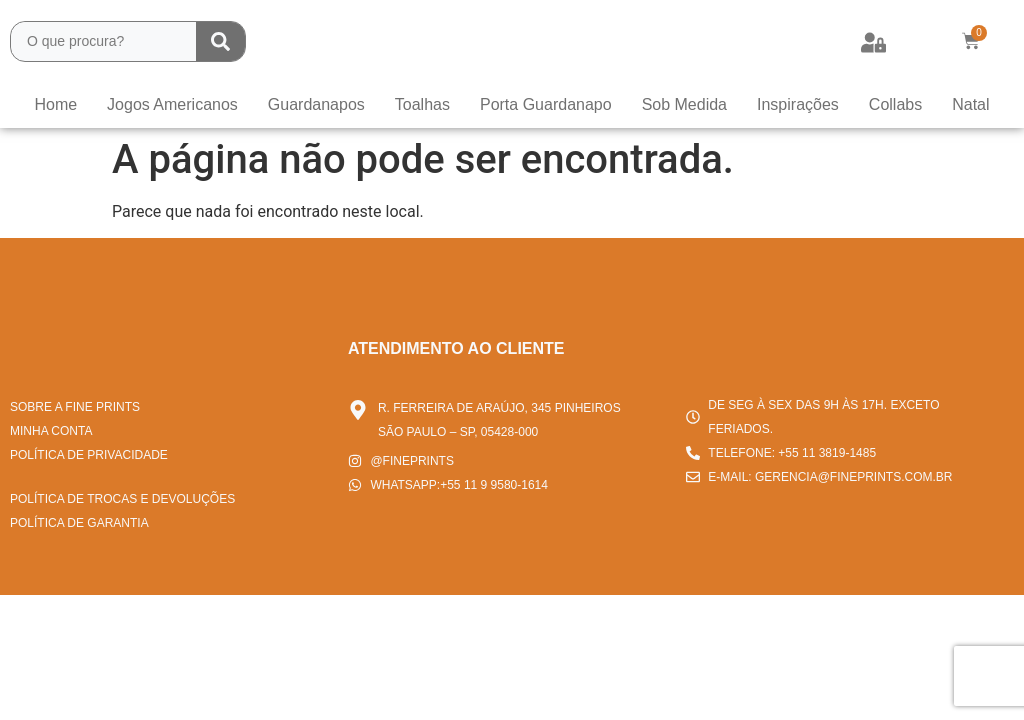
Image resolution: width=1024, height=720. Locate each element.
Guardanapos (316, 104)
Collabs (895, 104)
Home (55, 104)
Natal (970, 104)
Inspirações (798, 104)
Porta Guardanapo (546, 104)
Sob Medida (684, 104)
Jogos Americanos (172, 104)
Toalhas (422, 104)
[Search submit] (220, 41)
